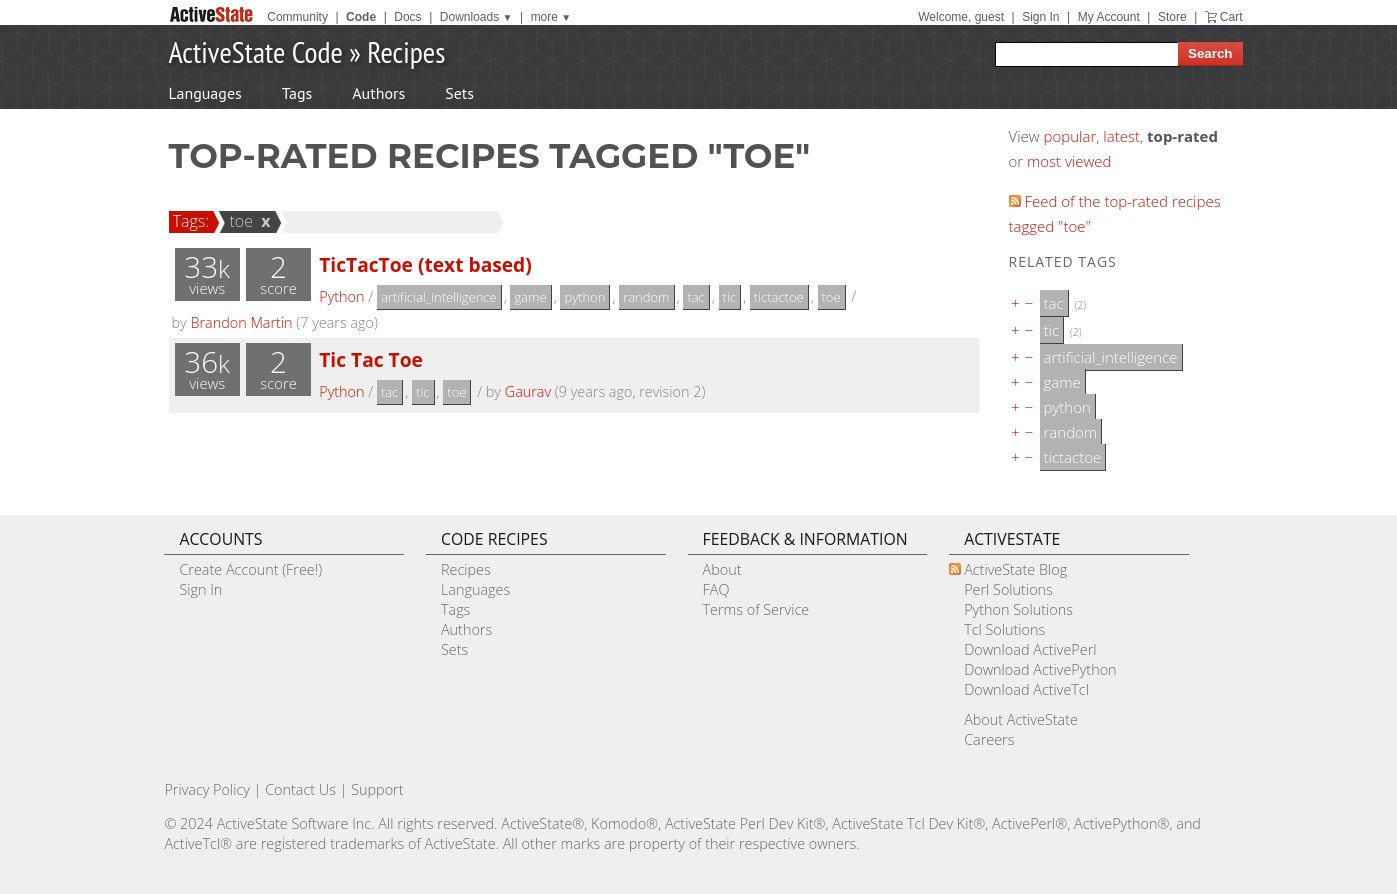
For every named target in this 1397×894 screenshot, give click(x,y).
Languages (205, 93)
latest (1121, 136)
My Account (1109, 17)
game (530, 297)
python (584, 297)
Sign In (1040, 17)
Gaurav (528, 391)
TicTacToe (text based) (425, 264)
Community (297, 17)
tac (695, 297)
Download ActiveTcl (1026, 689)
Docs (407, 17)
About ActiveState (1021, 719)
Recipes (406, 51)
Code (361, 17)
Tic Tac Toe (371, 359)
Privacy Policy (207, 789)
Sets (459, 93)
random (646, 297)
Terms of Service (756, 609)
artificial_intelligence (439, 297)
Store (1172, 17)
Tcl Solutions (1004, 629)
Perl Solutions (1008, 589)
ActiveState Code (256, 51)
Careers (989, 739)
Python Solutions (1018, 609)
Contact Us (300, 789)
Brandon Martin (241, 322)
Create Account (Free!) (250, 569)
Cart (1231, 17)
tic (729, 297)
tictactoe (779, 297)
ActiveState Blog (1015, 569)
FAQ (716, 589)
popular (1070, 136)
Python (341, 296)
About (722, 569)
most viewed (1069, 161)
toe (238, 221)
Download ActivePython (1040, 669)
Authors (378, 93)
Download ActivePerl (1030, 649)
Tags (297, 93)
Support (377, 789)
